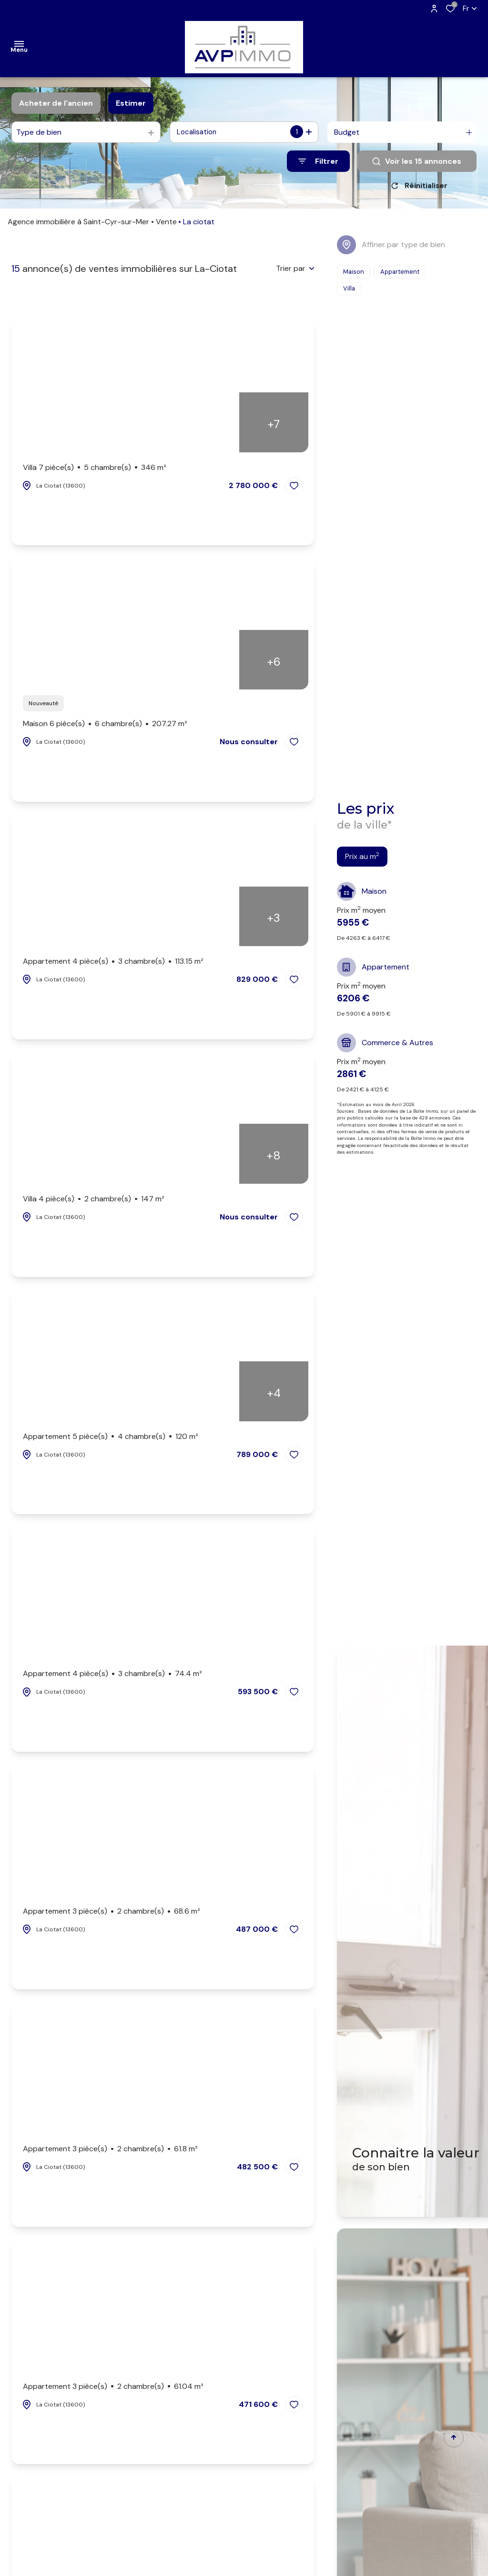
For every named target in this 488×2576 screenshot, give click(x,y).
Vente (166, 225)
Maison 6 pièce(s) (105, 727)
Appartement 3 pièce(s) (111, 1914)
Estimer (131, 103)
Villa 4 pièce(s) (93, 1202)
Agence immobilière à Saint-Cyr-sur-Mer (78, 225)
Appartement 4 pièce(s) (113, 964)
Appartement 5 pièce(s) (110, 1440)
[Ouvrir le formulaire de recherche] (318, 161)
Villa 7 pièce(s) (94, 471)
